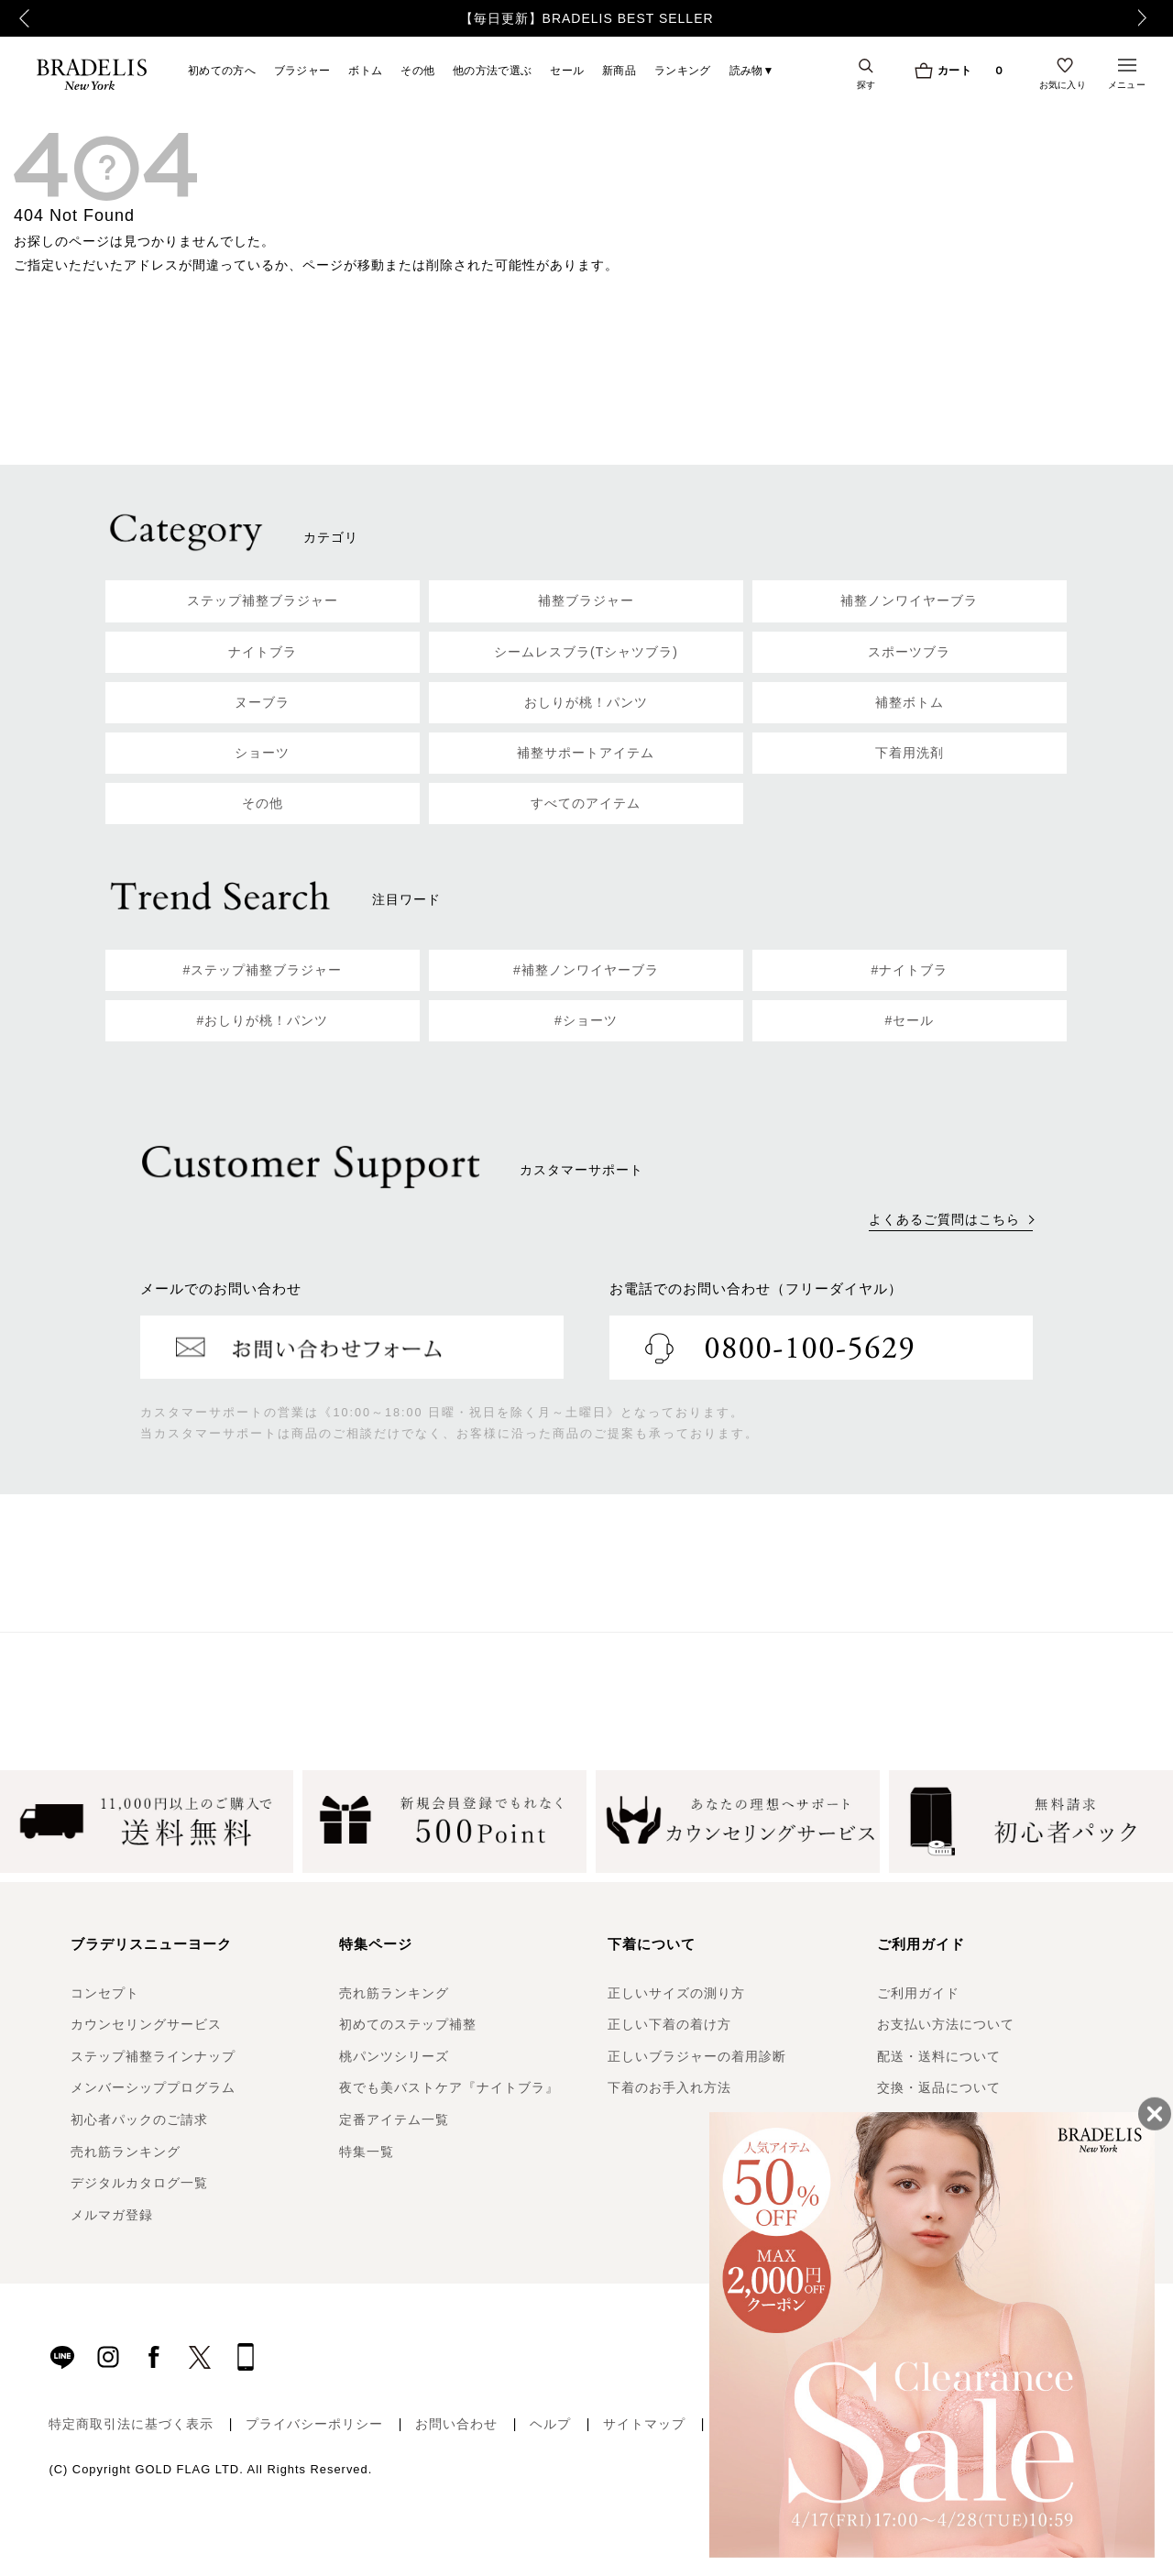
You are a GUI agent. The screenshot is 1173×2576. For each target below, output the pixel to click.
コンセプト (105, 1993)
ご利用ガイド (918, 1993)
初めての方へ (222, 70)
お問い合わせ (456, 2423)
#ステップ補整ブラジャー (263, 970)
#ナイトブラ (910, 970)
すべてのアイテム (586, 803)
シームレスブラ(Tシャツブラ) (586, 651)
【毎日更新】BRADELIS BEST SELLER (587, 18)
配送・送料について (939, 2056)
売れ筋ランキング (126, 2151)
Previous (19, 18)
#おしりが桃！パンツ (263, 1020)
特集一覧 (366, 2151)
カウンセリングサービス (146, 2024)
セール (567, 70)
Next (1150, 18)
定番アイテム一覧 (394, 2119)
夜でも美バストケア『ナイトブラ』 (449, 2087)
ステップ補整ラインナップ (153, 2056)
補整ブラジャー (586, 600)
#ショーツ (586, 1020)
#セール (910, 1020)
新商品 (619, 70)
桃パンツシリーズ (394, 2056)
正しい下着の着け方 (669, 2024)
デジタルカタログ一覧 (139, 2182)
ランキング (682, 70)
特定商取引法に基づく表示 (131, 2423)
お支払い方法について (945, 2024)
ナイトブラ (262, 651)
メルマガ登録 (112, 2214)
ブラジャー (302, 70)
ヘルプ (550, 2423)
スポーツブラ (909, 651)
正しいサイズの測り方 (676, 1993)
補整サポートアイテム (585, 752)
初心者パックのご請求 (139, 2119)
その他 (417, 70)
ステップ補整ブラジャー (262, 600)
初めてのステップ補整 (408, 2024)
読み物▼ (751, 70)
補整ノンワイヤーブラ (909, 600)
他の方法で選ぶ (492, 70)
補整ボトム (909, 702)
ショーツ (262, 752)
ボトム (365, 70)
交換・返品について (939, 2087)
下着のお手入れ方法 (669, 2087)
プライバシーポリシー (314, 2423)
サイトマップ (644, 2423)
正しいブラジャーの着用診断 (697, 2056)
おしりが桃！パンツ (586, 702)
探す (866, 84)
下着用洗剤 (909, 752)
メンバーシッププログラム (153, 2087)
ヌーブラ (262, 702)
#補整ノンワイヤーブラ (586, 970)
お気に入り (1063, 84)
